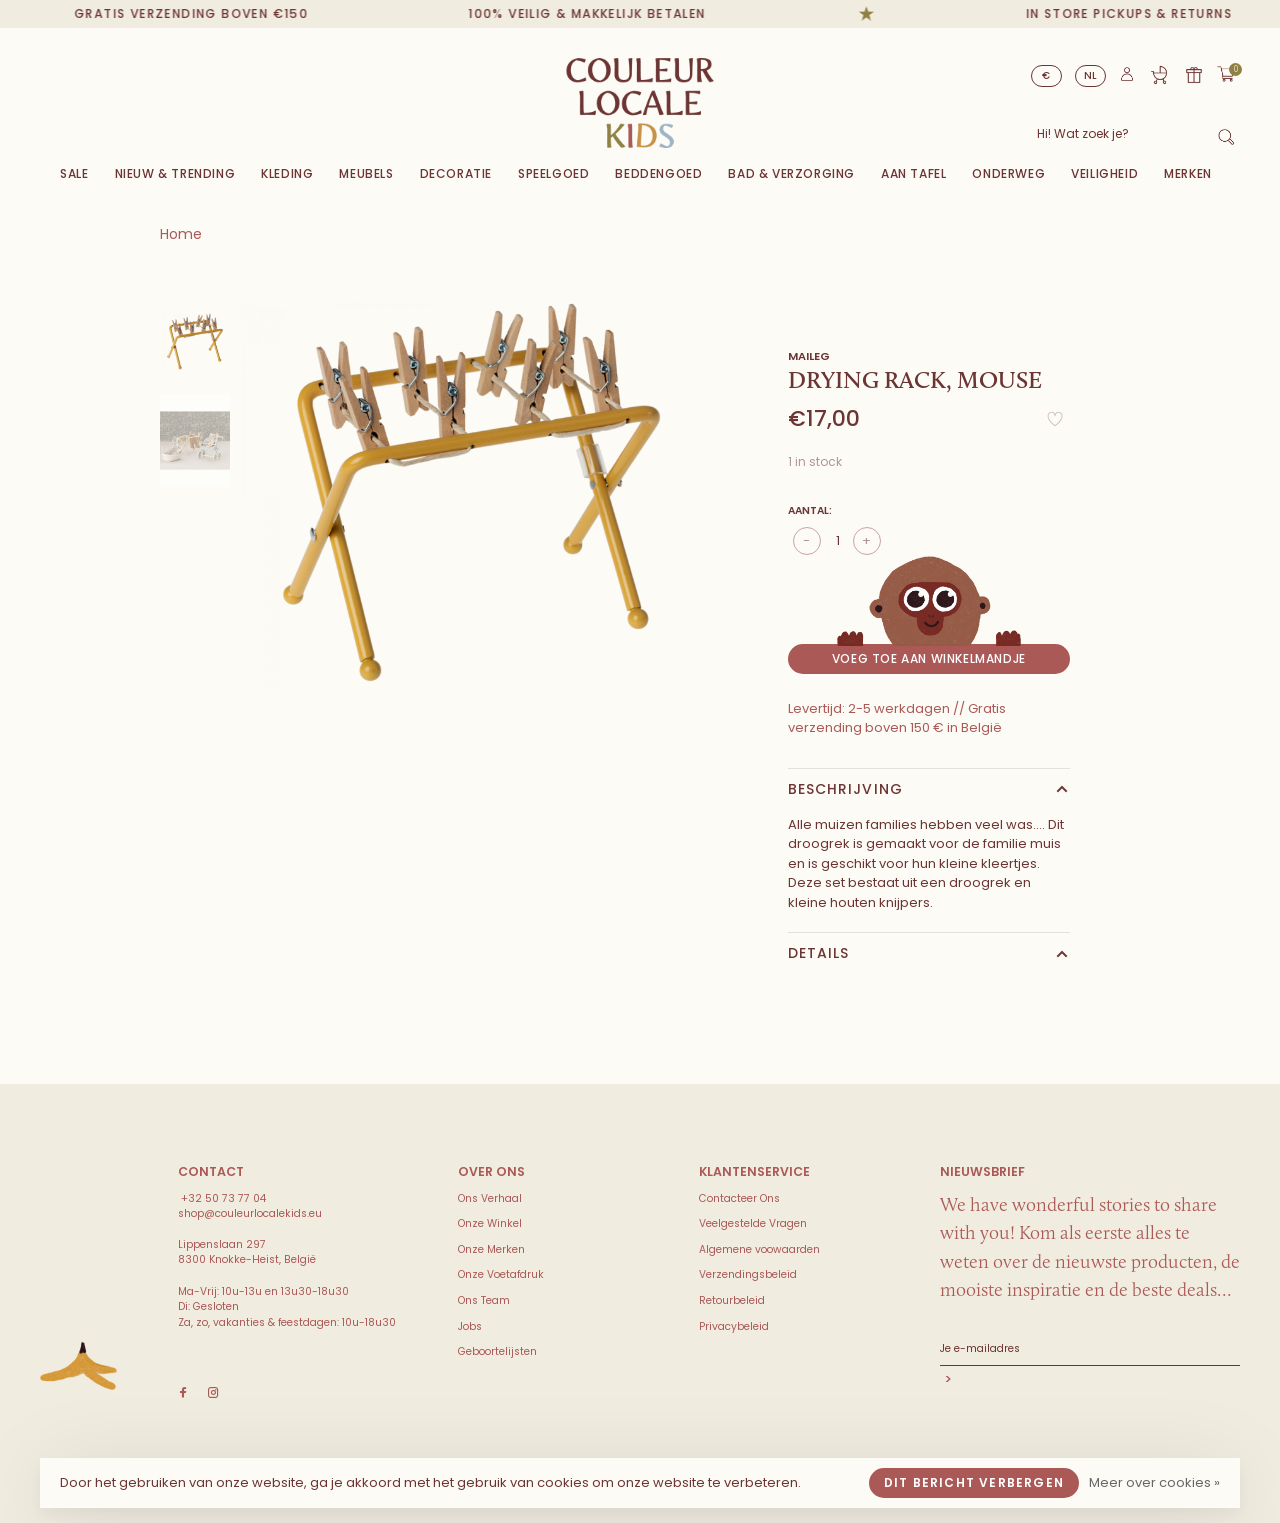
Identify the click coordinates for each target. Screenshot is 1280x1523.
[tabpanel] (471, 492)
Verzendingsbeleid (748, 1274)
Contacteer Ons (739, 1198)
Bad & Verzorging (791, 173)
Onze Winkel (490, 1223)
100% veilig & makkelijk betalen (602, 13)
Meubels (366, 173)
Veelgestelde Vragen (753, 1223)
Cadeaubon (1194, 75)
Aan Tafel (913, 173)
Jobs (470, 1326)
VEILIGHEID (1104, 173)
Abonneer (1090, 1381)
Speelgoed (553, 173)
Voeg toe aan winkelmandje (929, 658)
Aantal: (810, 510)
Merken (1188, 173)
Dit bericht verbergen (974, 1482)
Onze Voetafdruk (501, 1274)
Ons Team (484, 1300)
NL (1091, 75)
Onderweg (1008, 173)
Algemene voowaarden (759, 1249)
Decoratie (456, 173)
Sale (74, 173)
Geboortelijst (1159, 75)
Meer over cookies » (1154, 1482)
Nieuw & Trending (175, 173)
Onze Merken (491, 1249)
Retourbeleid (732, 1300)
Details (819, 953)
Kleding (287, 173)
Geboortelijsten (497, 1351)
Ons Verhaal (490, 1198)
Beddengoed (658, 173)
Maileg (809, 356)
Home (181, 234)
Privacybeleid (734, 1326)
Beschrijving (845, 789)
